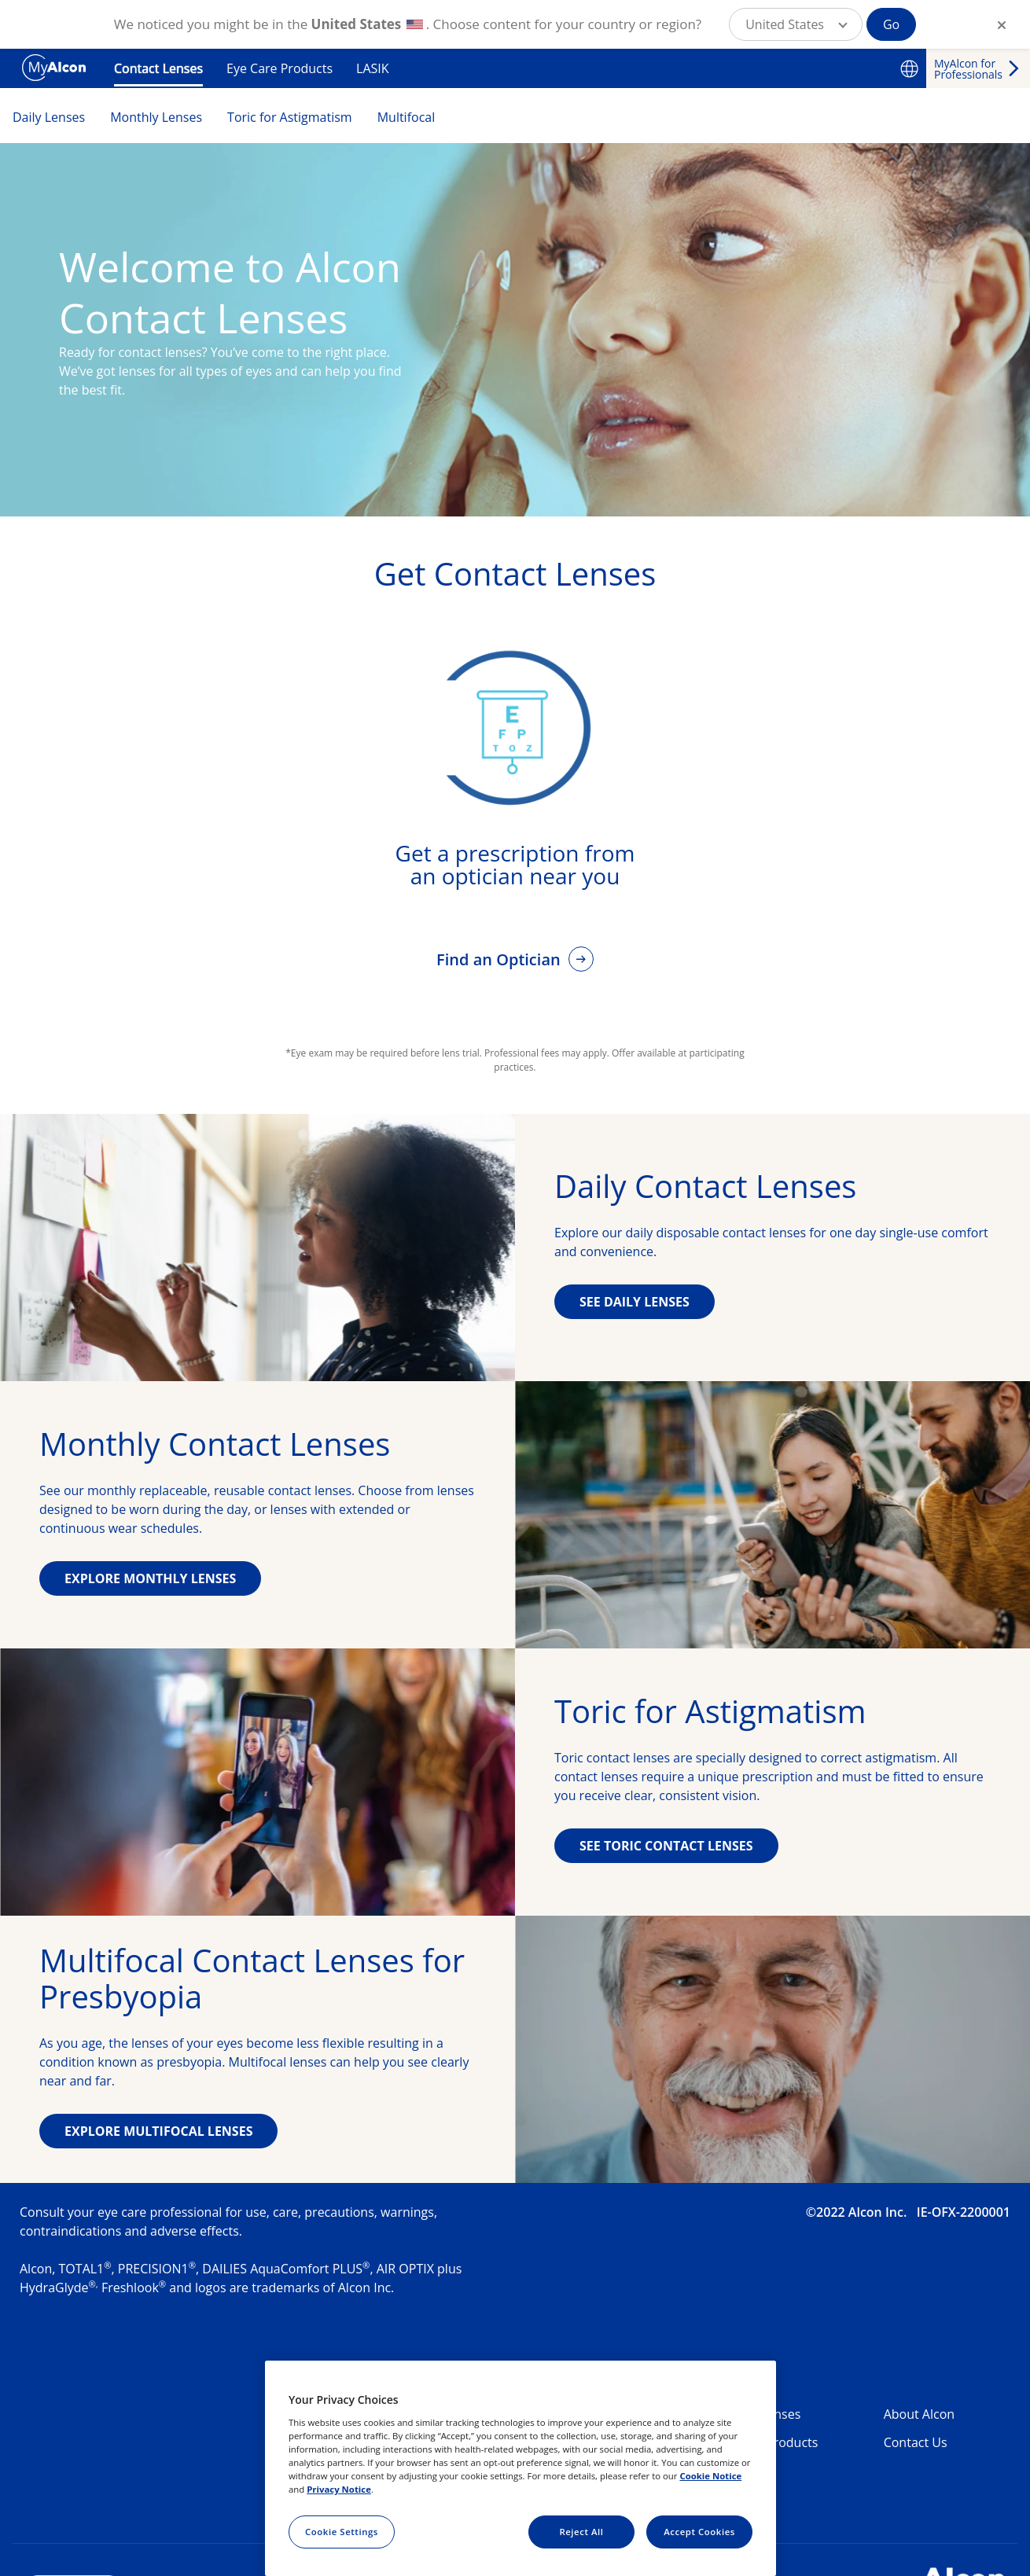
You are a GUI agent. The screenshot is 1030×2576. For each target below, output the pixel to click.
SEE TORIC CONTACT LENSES (666, 1845)
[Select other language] (909, 69)
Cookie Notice (710, 2476)
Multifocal (406, 117)
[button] (796, 24)
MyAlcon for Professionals (968, 69)
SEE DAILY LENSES (634, 1301)
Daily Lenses (49, 117)
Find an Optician (500, 959)
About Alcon (919, 2414)
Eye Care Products (279, 68)
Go (891, 24)
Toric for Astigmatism (289, 117)
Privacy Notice (339, 2489)
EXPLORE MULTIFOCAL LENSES (158, 2131)
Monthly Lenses (156, 117)
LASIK (372, 68)
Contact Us (915, 2442)
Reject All (581, 2531)
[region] (520, 2468)
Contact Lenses (158, 68)
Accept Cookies (699, 2531)
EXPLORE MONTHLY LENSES (150, 1578)
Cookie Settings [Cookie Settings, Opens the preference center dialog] (341, 2531)
